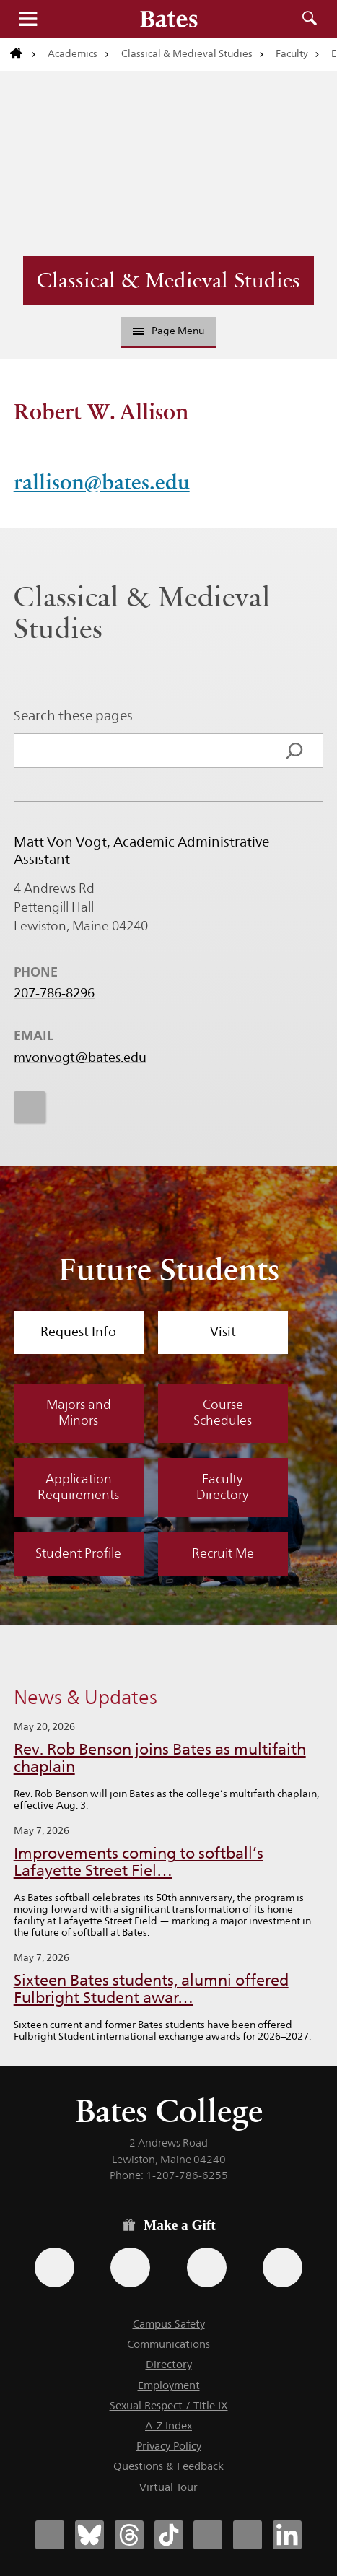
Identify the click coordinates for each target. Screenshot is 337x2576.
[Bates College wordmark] (169, 19)
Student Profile (78, 1553)
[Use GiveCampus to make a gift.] (282, 2267)
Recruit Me (223, 1553)
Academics (72, 53)
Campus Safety (169, 2324)
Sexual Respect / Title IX (169, 2405)
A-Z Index (168, 2425)
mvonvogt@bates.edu (80, 1058)
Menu (27, 19)
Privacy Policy (168, 2446)
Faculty (292, 53)
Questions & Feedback (168, 2466)
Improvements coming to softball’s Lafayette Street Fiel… (138, 1861)
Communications (168, 2344)
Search (309, 19)
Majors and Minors (78, 1412)
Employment (169, 2385)
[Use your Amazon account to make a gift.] (130, 2267)
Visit (223, 1331)
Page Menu (169, 330)
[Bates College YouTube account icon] (247, 2534)
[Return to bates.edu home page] (23, 54)
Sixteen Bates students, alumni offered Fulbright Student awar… (151, 1989)
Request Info (78, 1331)
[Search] (294, 750)
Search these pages (73, 715)
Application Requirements (78, 1487)
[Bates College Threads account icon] (129, 2534)
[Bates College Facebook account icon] (49, 2534)
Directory (169, 2364)
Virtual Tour (168, 2487)
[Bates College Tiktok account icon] (168, 2534)
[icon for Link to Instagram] (29, 1108)
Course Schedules (222, 1412)
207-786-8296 (54, 994)
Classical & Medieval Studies (187, 53)
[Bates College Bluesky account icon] (89, 2534)
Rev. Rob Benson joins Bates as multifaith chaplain (160, 1758)
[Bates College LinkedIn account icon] (287, 2534)
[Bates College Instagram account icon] (207, 2534)
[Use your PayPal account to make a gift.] (207, 2267)
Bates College (169, 2111)
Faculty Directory (222, 1487)
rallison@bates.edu (102, 481)
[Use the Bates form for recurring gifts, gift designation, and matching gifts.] (54, 2267)
